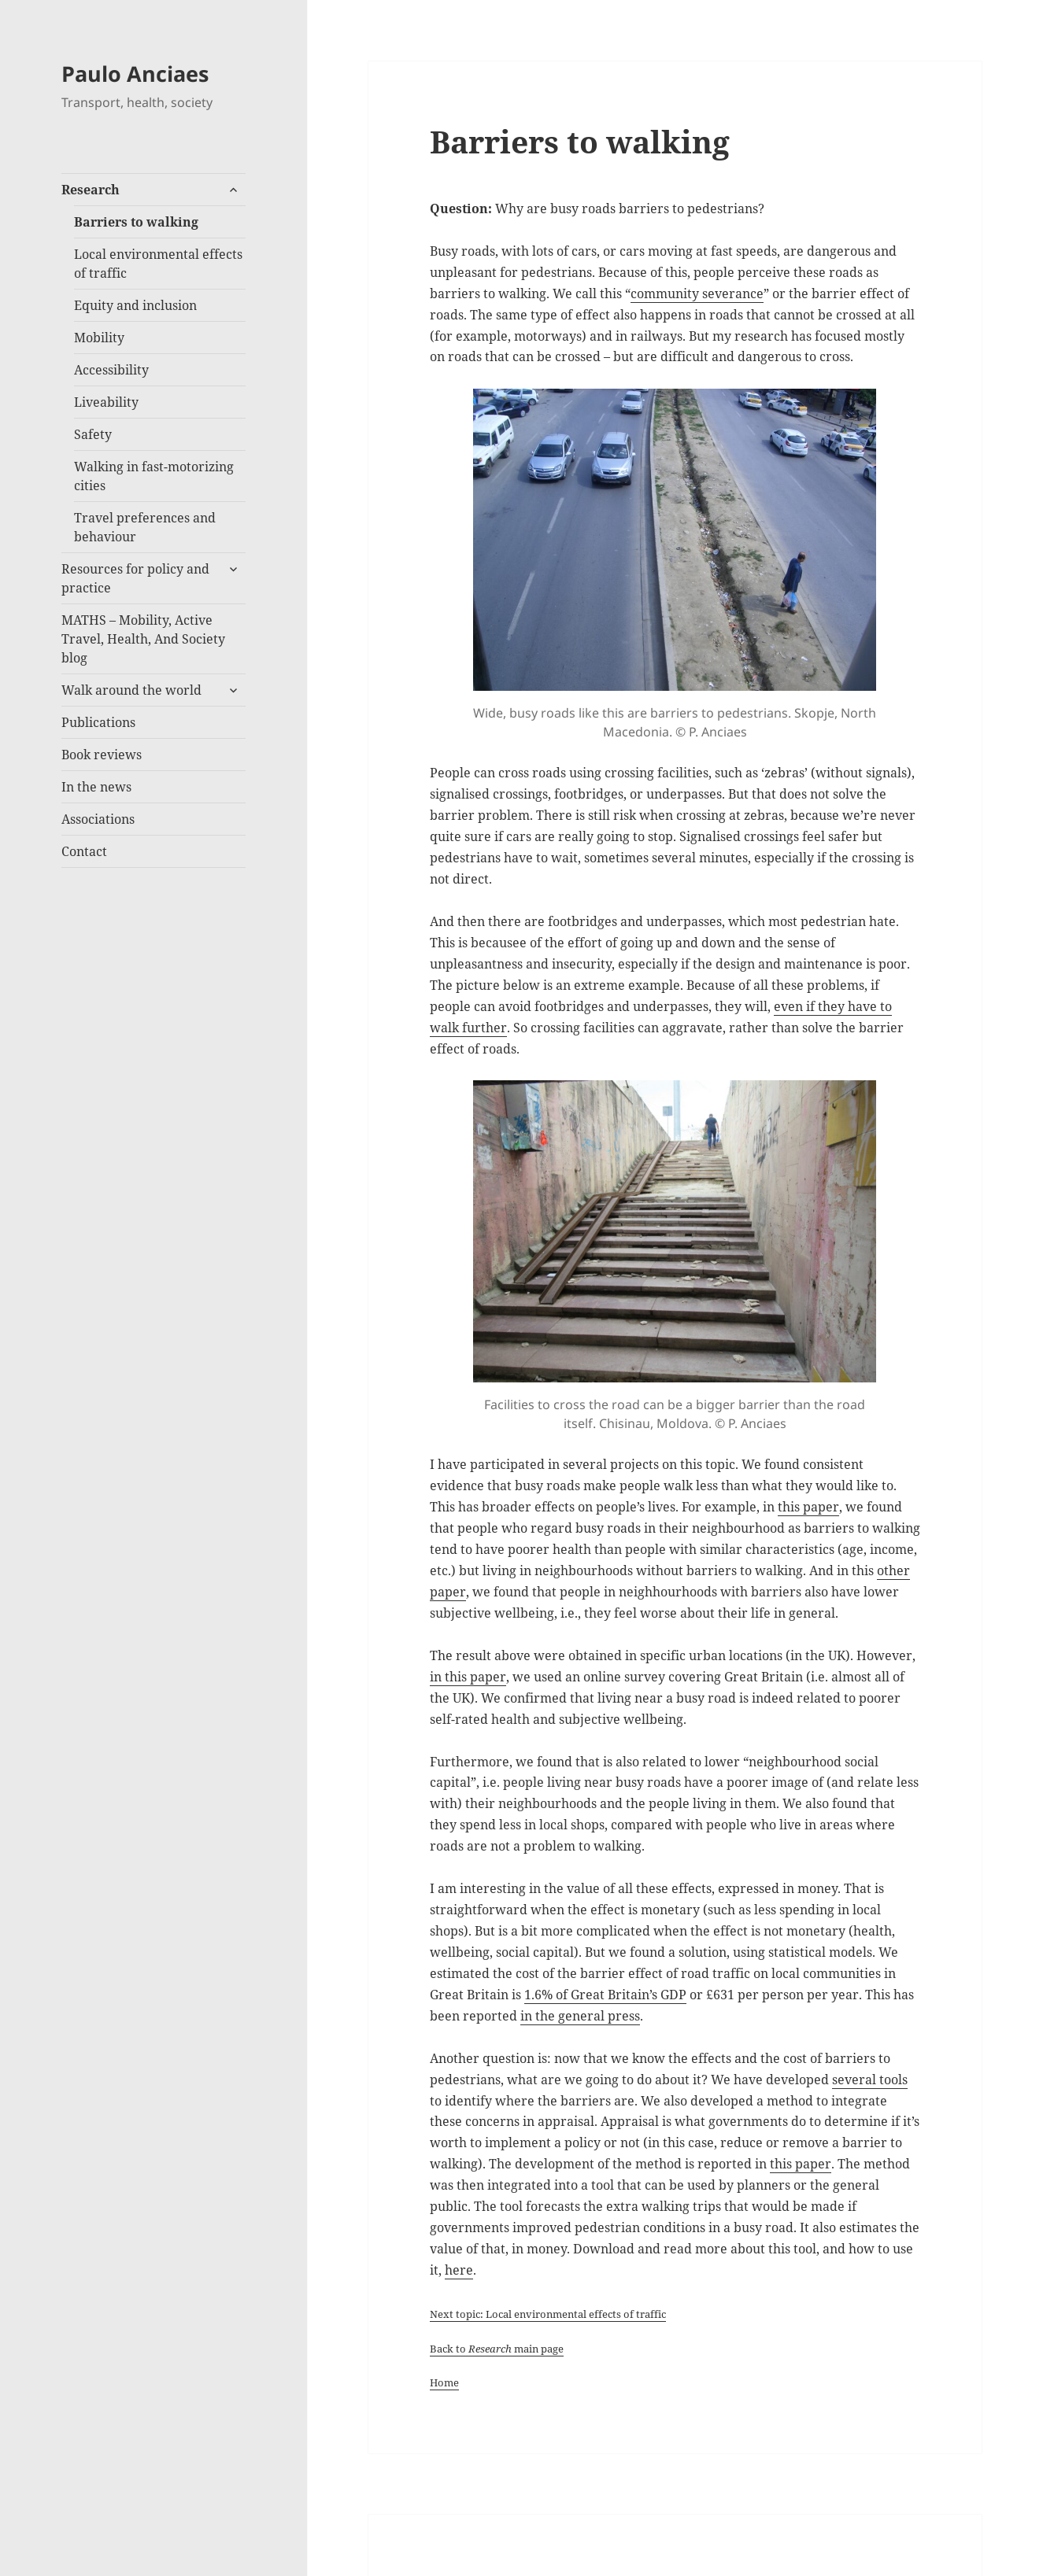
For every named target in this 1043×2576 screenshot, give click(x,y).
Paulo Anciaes (135, 73)
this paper (808, 1506)
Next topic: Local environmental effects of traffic (548, 2314)
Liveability (106, 402)
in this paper (468, 1676)
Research (90, 189)
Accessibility (111, 369)
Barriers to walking (136, 222)
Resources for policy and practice (135, 578)
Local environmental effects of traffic (158, 263)
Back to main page (497, 2349)
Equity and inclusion (135, 305)
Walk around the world (131, 690)
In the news (96, 786)
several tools (870, 2079)
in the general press (580, 2015)
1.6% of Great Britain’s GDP (605, 1994)
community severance (697, 293)
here (459, 2270)
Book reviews (101, 754)
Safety (93, 434)
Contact (84, 851)
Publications (98, 722)
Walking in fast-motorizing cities (154, 476)
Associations (98, 819)
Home (444, 2382)
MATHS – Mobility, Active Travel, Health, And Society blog (143, 638)
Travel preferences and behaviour (145, 527)
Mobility (99, 337)
